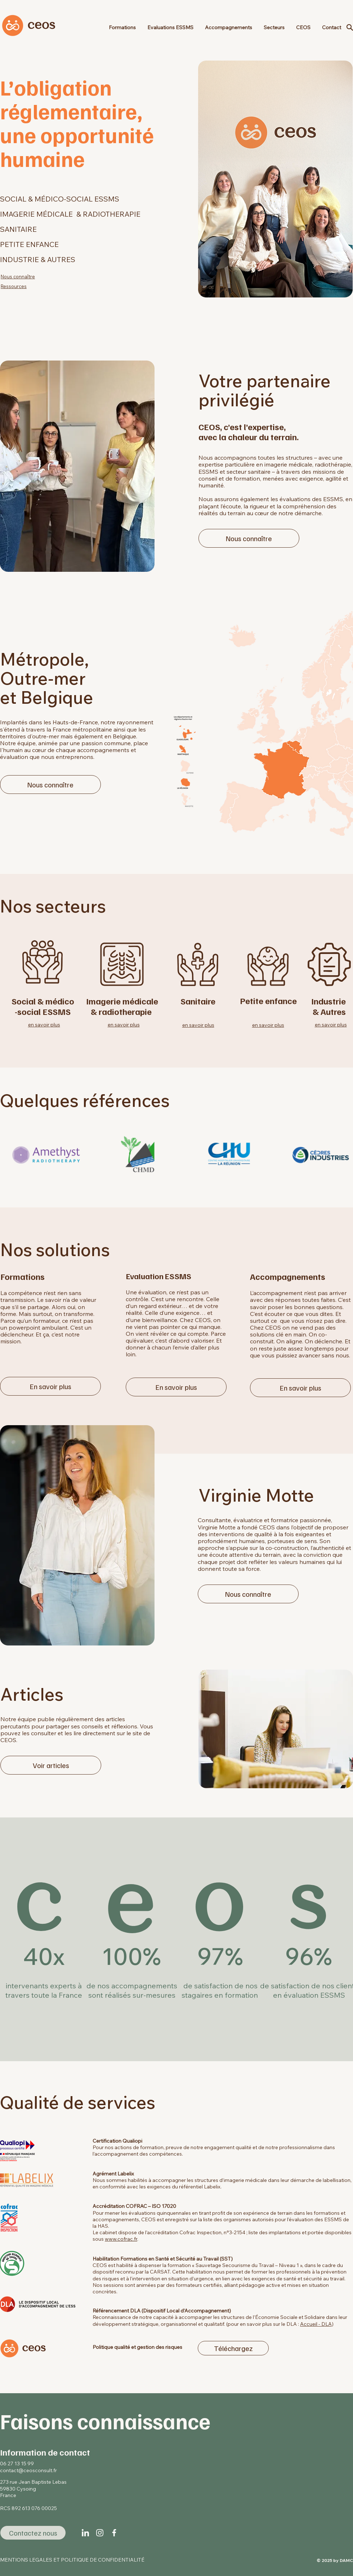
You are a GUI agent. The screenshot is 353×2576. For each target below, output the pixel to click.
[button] (274, 27)
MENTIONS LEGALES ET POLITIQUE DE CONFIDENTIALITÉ (72, 2560)
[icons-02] (99, 2532)
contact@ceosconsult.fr (28, 2470)
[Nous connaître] (248, 538)
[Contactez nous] (33, 2533)
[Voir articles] (50, 1765)
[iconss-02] (114, 2532)
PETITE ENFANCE (29, 244)
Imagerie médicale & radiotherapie (122, 1006)
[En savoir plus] (50, 1386)
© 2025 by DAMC (335, 2560)
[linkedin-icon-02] (85, 2532)
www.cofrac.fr (121, 2239)
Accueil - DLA (316, 2324)
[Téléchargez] (233, 2348)
